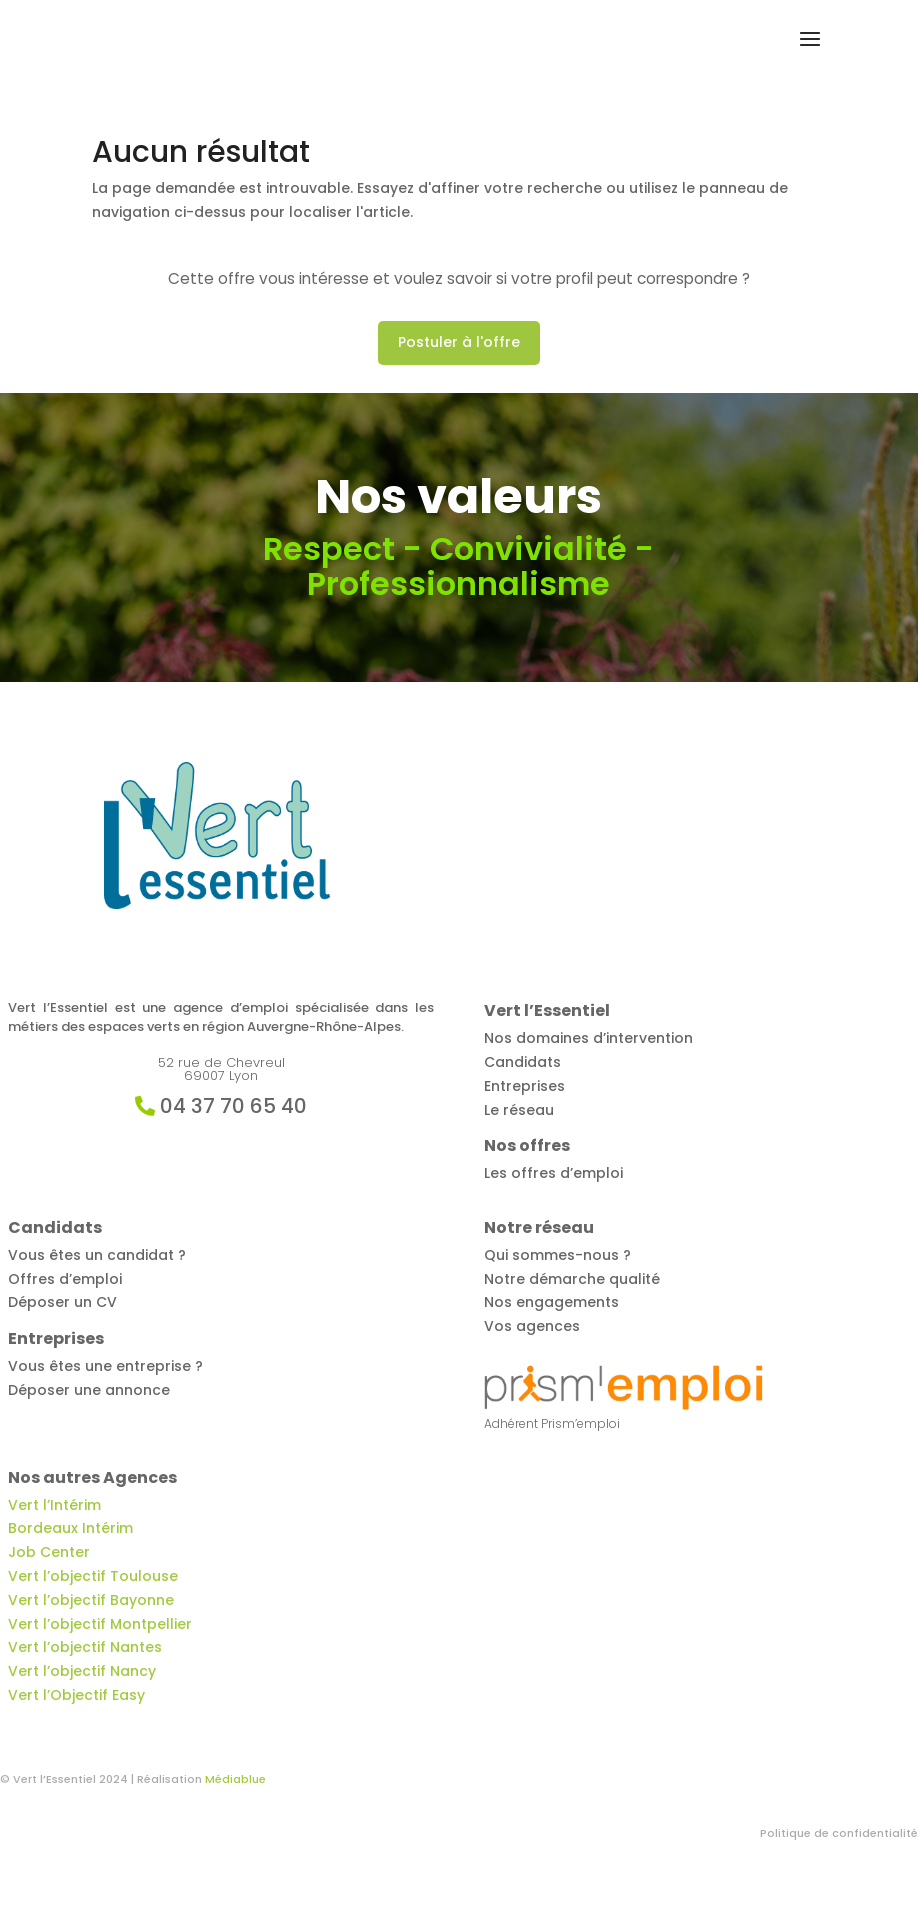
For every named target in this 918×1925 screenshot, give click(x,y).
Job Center (49, 1552)
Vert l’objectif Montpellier (100, 1624)
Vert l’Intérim (54, 1505)
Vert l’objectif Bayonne (91, 1600)
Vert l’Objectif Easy (76, 1695)
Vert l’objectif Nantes (85, 1647)
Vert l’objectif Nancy (82, 1671)
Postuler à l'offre (459, 342)
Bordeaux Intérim (70, 1528)
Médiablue (235, 1779)
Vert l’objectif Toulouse (93, 1576)
